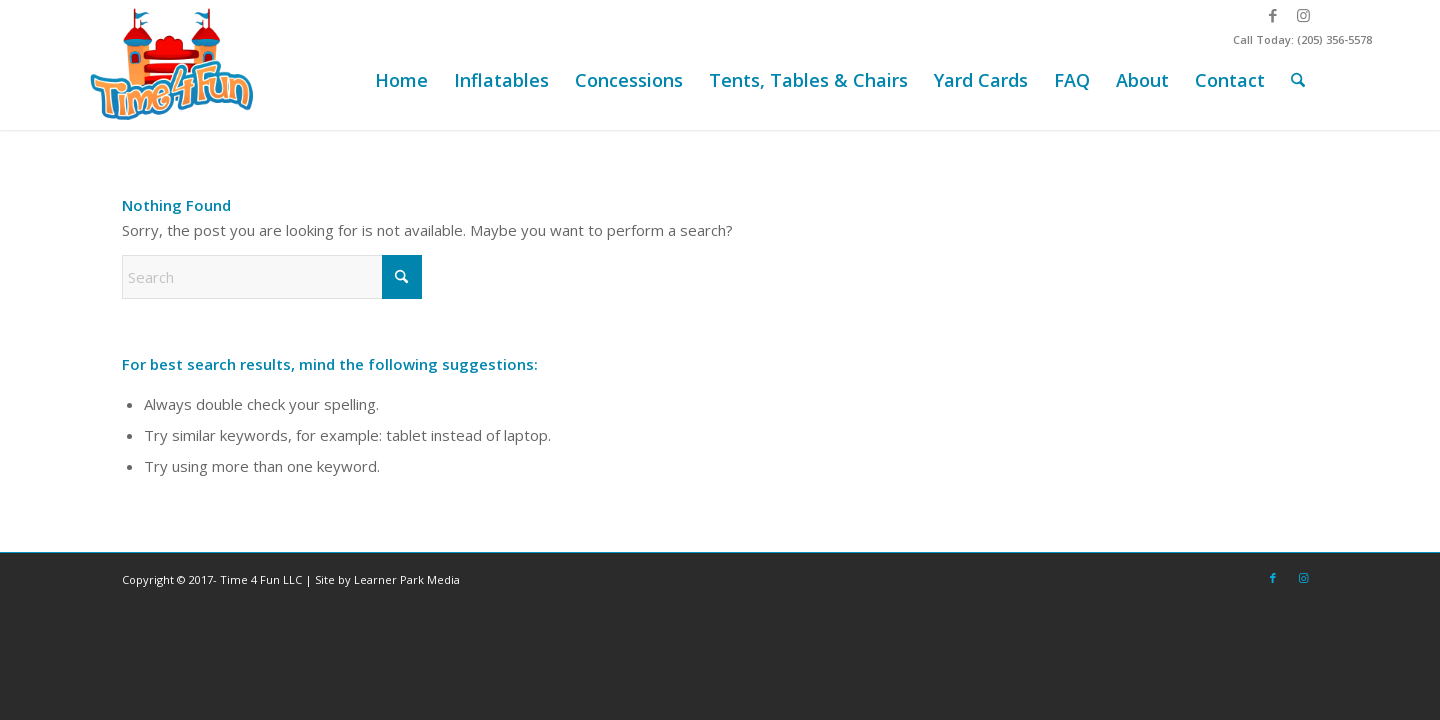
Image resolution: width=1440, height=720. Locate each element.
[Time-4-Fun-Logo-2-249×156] (174, 65)
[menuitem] (401, 80)
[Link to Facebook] (1272, 15)
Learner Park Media (407, 579)
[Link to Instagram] (1303, 15)
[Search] (1298, 80)
